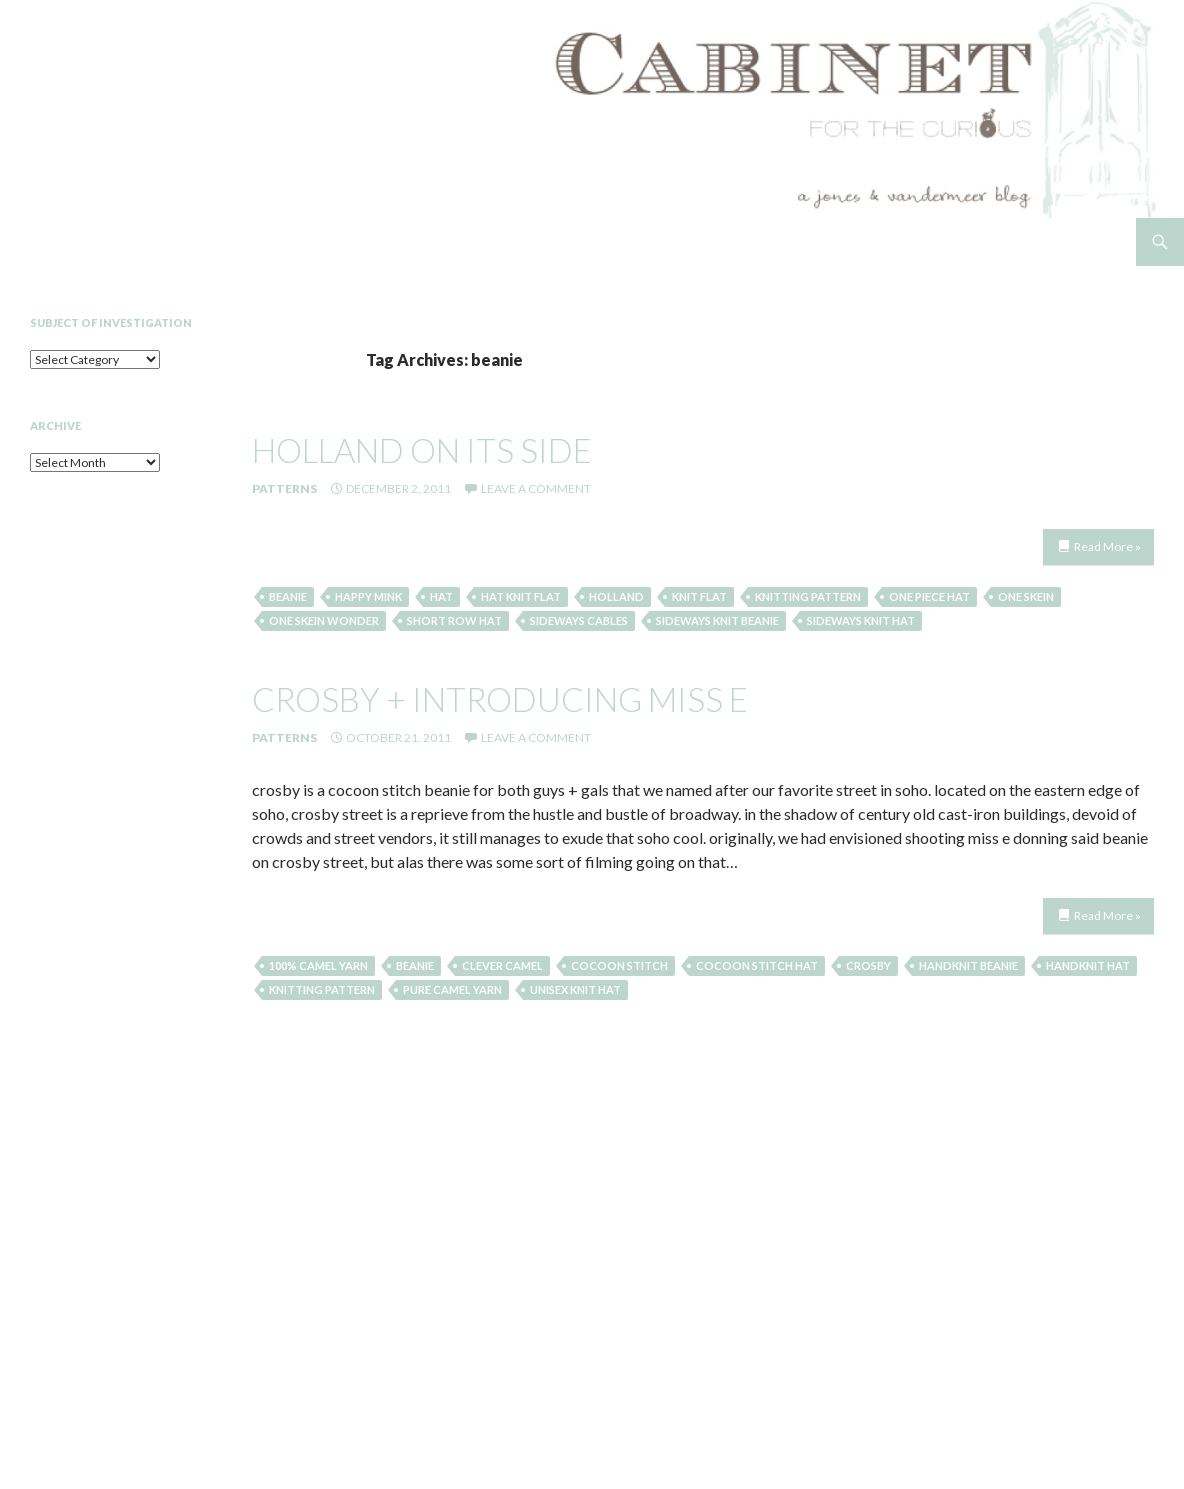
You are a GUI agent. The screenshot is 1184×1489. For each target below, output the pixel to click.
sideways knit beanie (717, 620)
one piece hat (929, 596)
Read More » (1107, 546)
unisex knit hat (575, 989)
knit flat (699, 596)
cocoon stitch (619, 965)
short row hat (454, 620)
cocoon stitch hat (757, 965)
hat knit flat (521, 596)
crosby (868, 965)
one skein (1026, 596)
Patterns (284, 488)
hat (441, 596)
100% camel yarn (318, 965)
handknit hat (1088, 965)
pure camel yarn (452, 989)
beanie (288, 596)
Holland (616, 596)
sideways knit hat (861, 620)
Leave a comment (536, 488)
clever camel (502, 965)
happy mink (368, 596)
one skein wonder (324, 620)
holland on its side (422, 450)
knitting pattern (808, 596)
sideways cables (579, 620)
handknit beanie (968, 965)
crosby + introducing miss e (500, 699)
